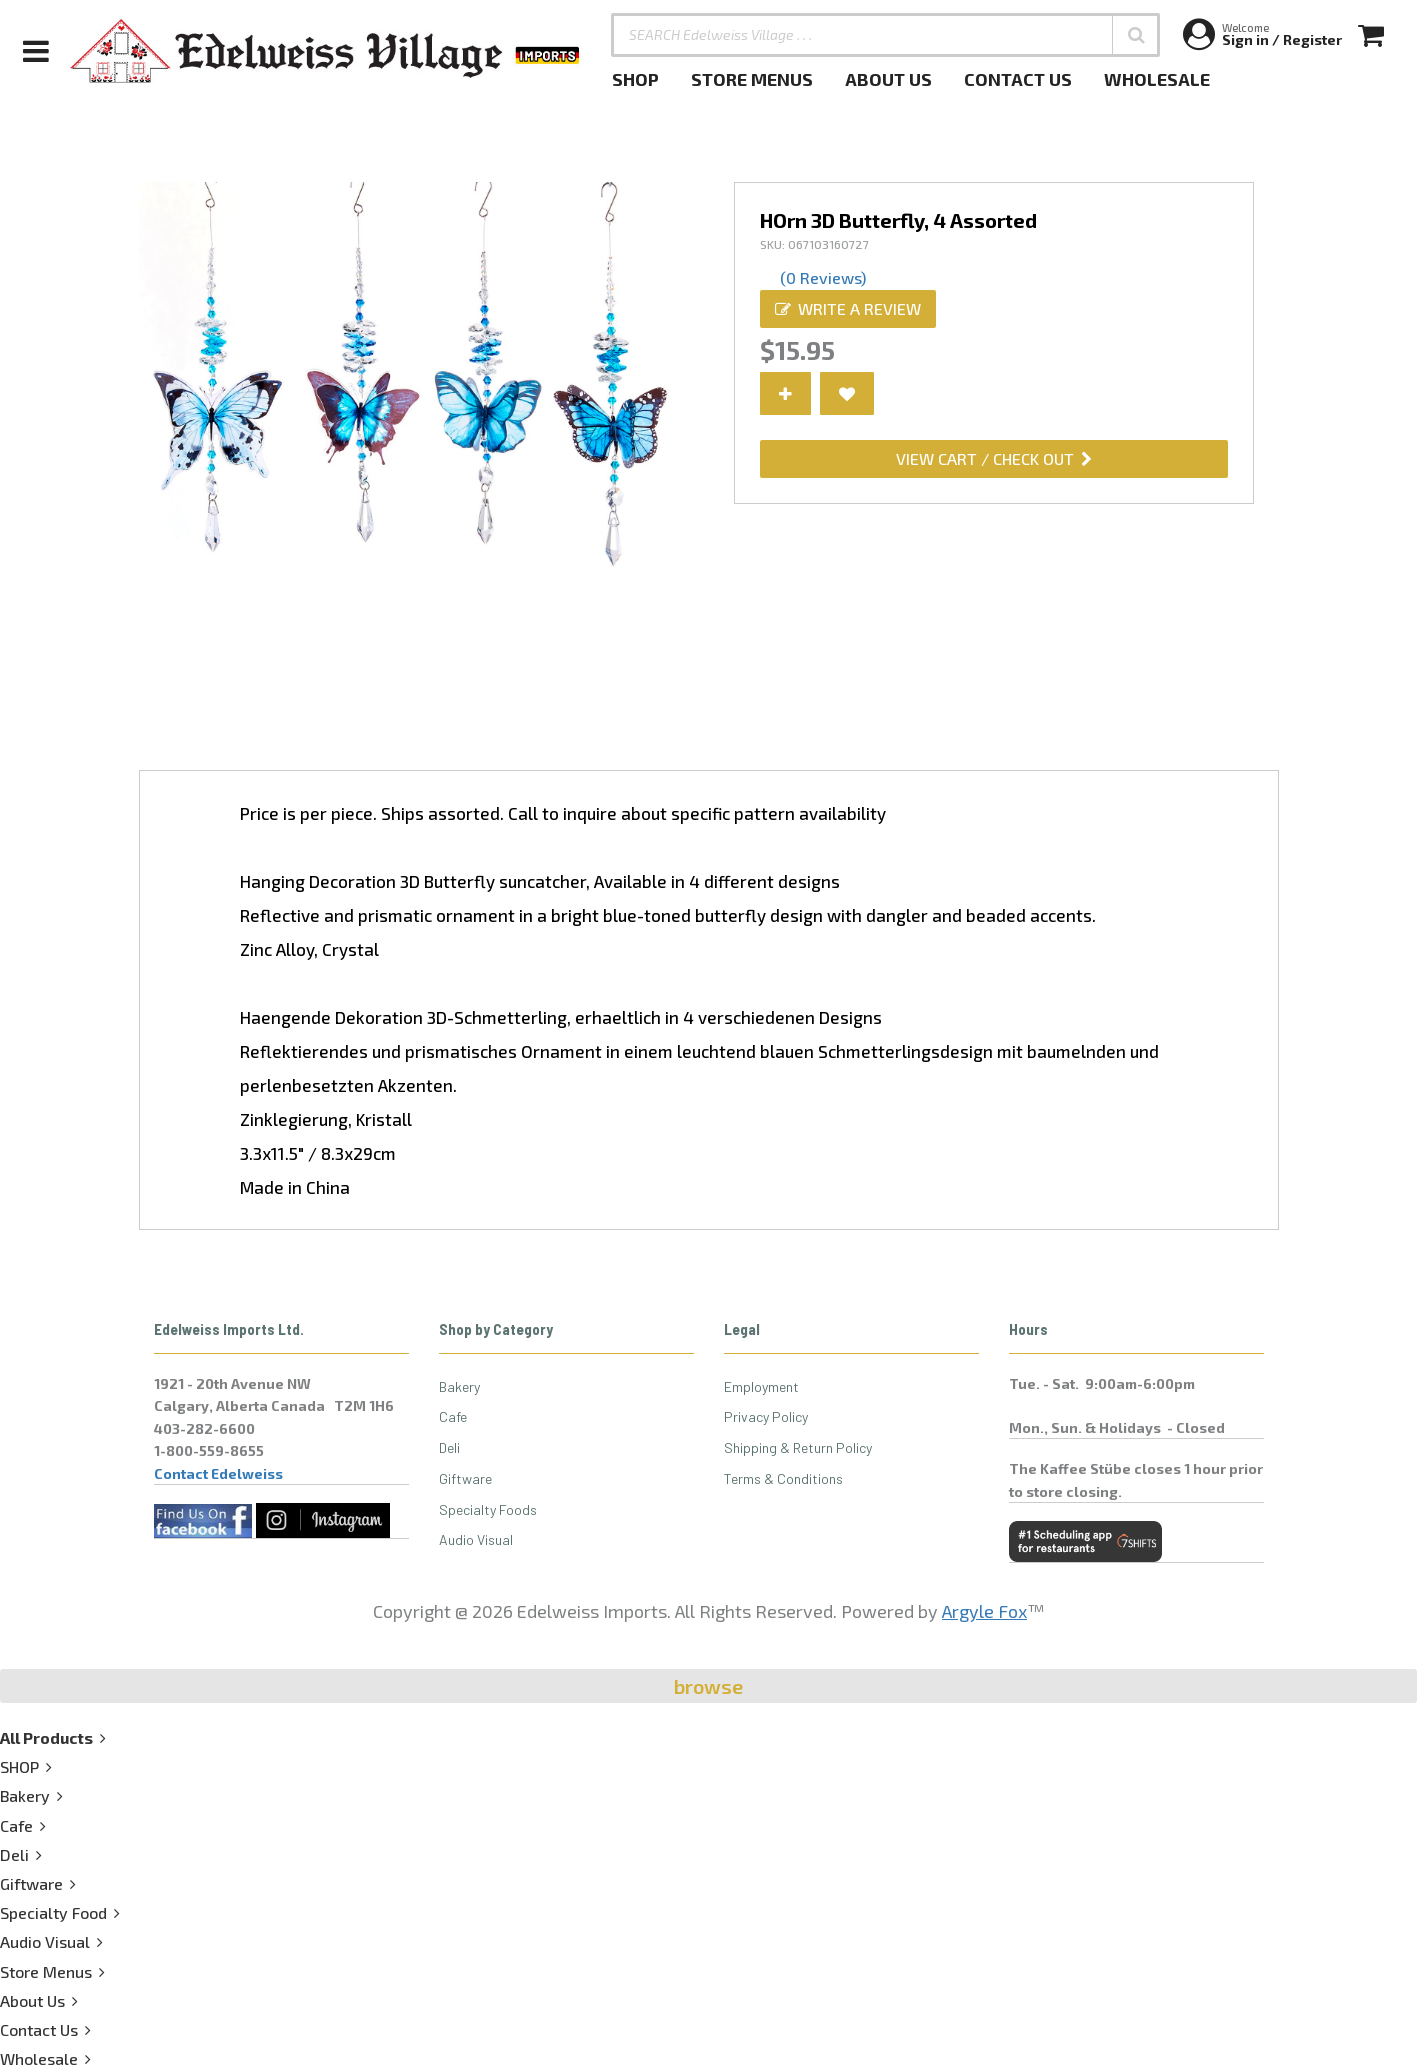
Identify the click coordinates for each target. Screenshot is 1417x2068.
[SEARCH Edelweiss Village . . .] (885, 35)
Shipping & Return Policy (798, 1447)
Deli (449, 1447)
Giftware (465, 1478)
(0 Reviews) (823, 277)
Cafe (453, 1416)
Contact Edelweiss (218, 1473)
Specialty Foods (488, 1509)
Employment (761, 1386)
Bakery (459, 1386)
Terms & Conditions (783, 1478)
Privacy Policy (766, 1416)
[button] (1136, 35)
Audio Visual (476, 1539)
